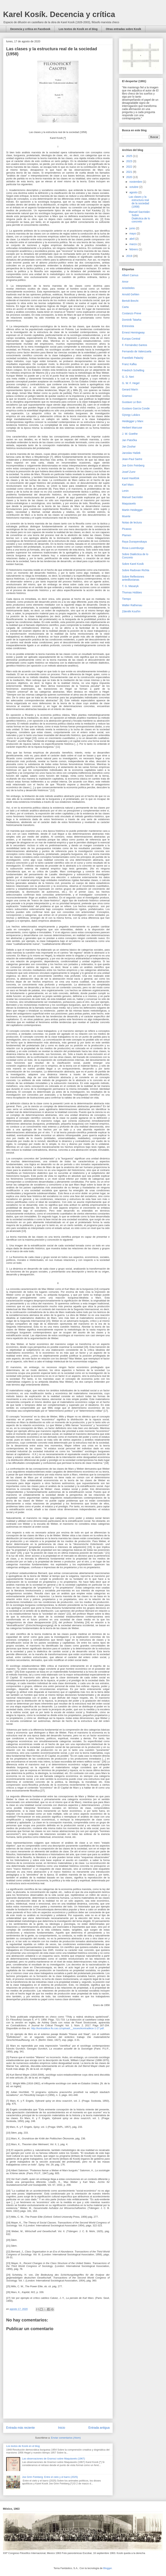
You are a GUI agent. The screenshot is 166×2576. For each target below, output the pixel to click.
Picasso (126, 528)
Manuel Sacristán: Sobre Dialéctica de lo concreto (139, 216)
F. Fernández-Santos (134, 345)
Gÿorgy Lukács (131, 414)
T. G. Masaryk (130, 586)
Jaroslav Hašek (131, 452)
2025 (129, 156)
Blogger (107, 2568)
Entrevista (128, 326)
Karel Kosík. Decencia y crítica (59, 14)
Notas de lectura (132, 522)
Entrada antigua (99, 2427)
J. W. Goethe (130, 433)
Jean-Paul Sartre (132, 459)
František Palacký (132, 357)
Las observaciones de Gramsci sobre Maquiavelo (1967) (53, 2458)
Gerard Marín (130, 389)
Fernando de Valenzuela (136, 351)
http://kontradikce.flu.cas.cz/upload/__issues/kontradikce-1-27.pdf (67, 2028)
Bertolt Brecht (130, 300)
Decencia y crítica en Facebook (30, 29)
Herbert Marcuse (132, 427)
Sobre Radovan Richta (135, 570)
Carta (125, 306)
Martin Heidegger (132, 509)
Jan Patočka (129, 440)
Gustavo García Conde (136, 408)
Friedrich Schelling (133, 370)
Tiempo (126, 598)
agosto (133, 192)
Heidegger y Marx (132, 421)
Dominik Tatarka (131, 319)
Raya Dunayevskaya (134, 541)
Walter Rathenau (132, 605)
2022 (129, 166)
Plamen (126, 535)
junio (132, 228)
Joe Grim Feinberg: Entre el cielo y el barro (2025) (50, 2476)
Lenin (125, 490)
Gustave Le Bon (131, 402)
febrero (134, 249)
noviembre (136, 181)
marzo (133, 244)
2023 (129, 161)
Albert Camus (130, 275)
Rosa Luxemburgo (133, 548)
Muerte (126, 516)
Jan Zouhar (129, 446)
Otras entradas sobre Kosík (123, 29)
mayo (133, 233)
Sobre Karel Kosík (133, 563)
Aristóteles (128, 288)
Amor (125, 281)
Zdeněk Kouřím (131, 611)
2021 (129, 171)
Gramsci (127, 395)
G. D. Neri (128, 376)
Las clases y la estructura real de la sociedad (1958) (139, 201)
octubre (134, 186)
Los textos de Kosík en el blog (78, 29)
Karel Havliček (130, 478)
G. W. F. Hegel (130, 383)
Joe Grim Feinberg (133, 465)
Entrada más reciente (20, 2427)
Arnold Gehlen (130, 294)
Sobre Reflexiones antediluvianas (133, 578)
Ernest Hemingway (133, 332)
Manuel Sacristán (132, 497)
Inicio (61, 2427)
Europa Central (131, 338)
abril (132, 238)
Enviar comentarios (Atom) (66, 2437)
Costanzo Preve (131, 313)
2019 (129, 255)
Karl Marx (128, 484)
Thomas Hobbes (132, 592)
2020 (129, 177)
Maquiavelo (129, 503)
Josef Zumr (129, 471)
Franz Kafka (129, 364)
